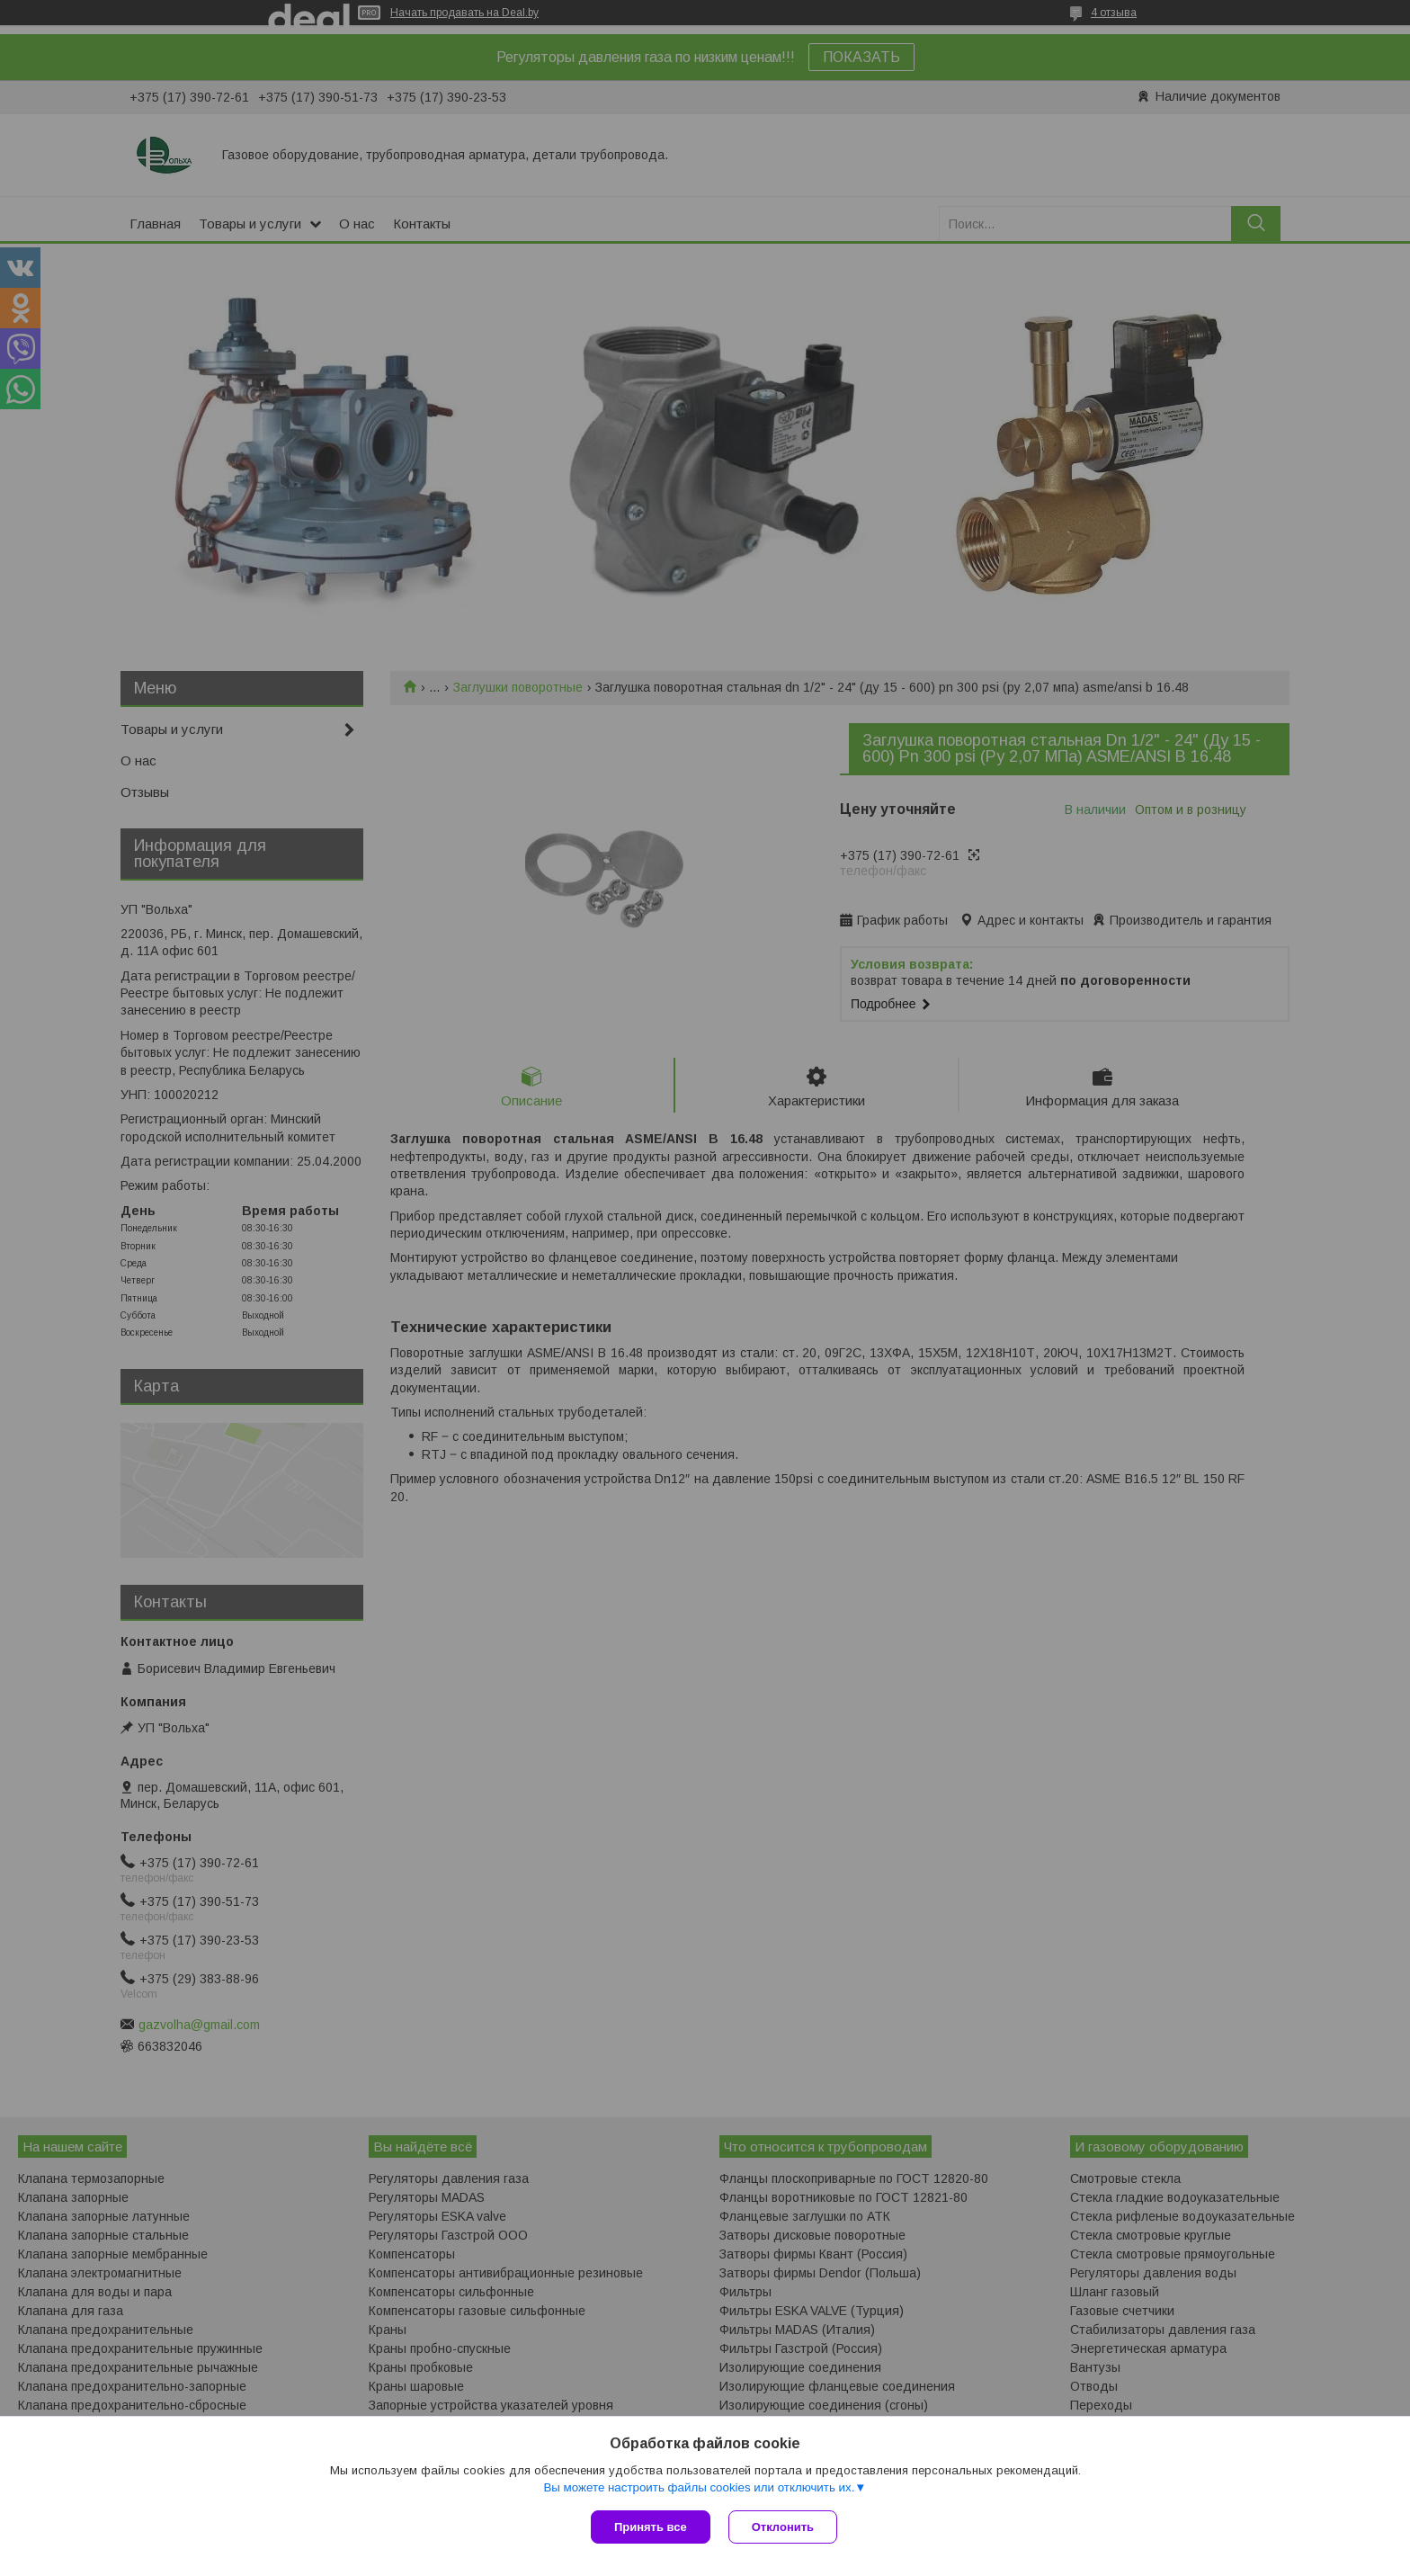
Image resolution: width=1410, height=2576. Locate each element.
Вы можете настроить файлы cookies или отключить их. (698, 2487)
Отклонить (783, 2527)
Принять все (650, 2527)
